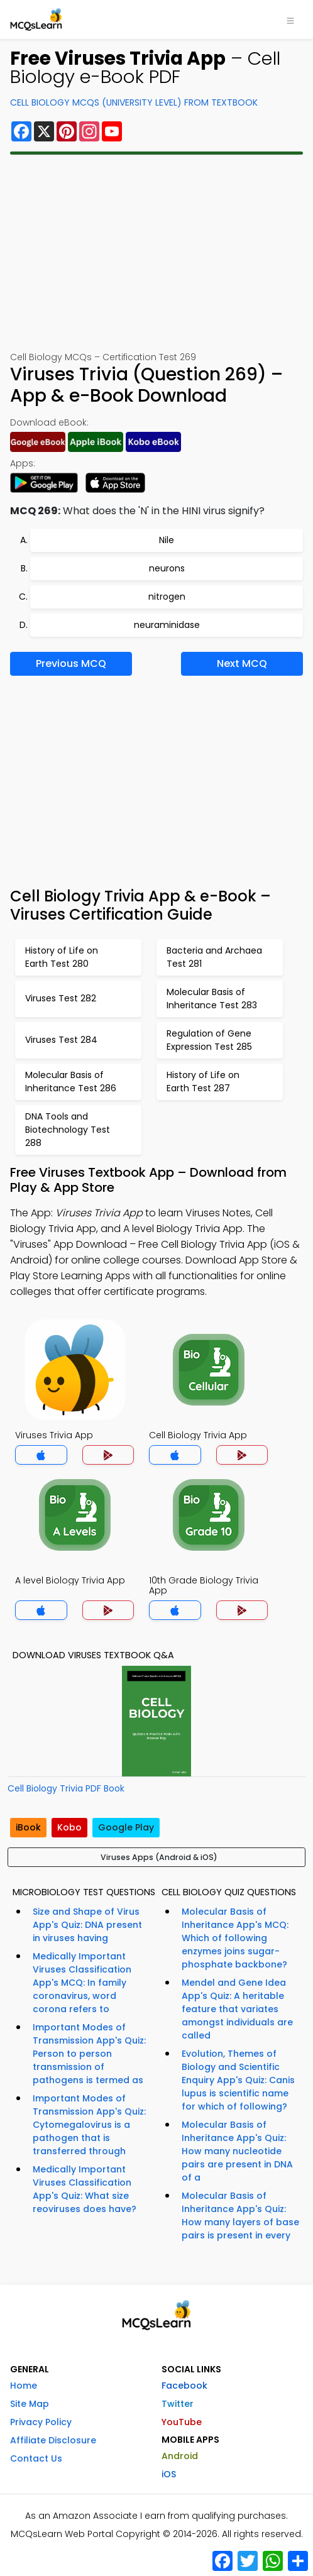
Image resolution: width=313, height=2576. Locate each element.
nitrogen (166, 596)
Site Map (29, 2403)
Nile (166, 540)
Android (180, 2456)
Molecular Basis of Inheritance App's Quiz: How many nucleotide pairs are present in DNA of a (237, 2151)
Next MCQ (242, 663)
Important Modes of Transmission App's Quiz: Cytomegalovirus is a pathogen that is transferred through (89, 2124)
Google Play (126, 1827)
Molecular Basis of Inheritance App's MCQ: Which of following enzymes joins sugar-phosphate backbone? (235, 1938)
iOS (169, 2474)
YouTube (182, 2422)
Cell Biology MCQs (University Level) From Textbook (134, 102)
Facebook (184, 2385)
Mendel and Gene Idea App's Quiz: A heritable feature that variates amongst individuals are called (237, 2009)
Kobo (69, 1827)
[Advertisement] (156, 253)
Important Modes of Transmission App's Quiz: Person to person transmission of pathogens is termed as (89, 2053)
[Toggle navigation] (290, 19)
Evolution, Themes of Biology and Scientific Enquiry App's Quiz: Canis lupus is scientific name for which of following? (238, 2080)
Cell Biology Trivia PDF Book (66, 1788)
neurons (167, 568)
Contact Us (36, 2458)
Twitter (178, 2403)
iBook (28, 1827)
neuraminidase (167, 625)
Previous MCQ (71, 663)
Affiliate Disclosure (53, 2440)
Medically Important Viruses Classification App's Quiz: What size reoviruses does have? (84, 2189)
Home (23, 2385)
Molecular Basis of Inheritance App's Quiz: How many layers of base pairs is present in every (240, 2215)
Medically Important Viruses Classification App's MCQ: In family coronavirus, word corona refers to (82, 1982)
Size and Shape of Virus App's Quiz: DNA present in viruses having (87, 1924)
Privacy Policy (41, 2422)
